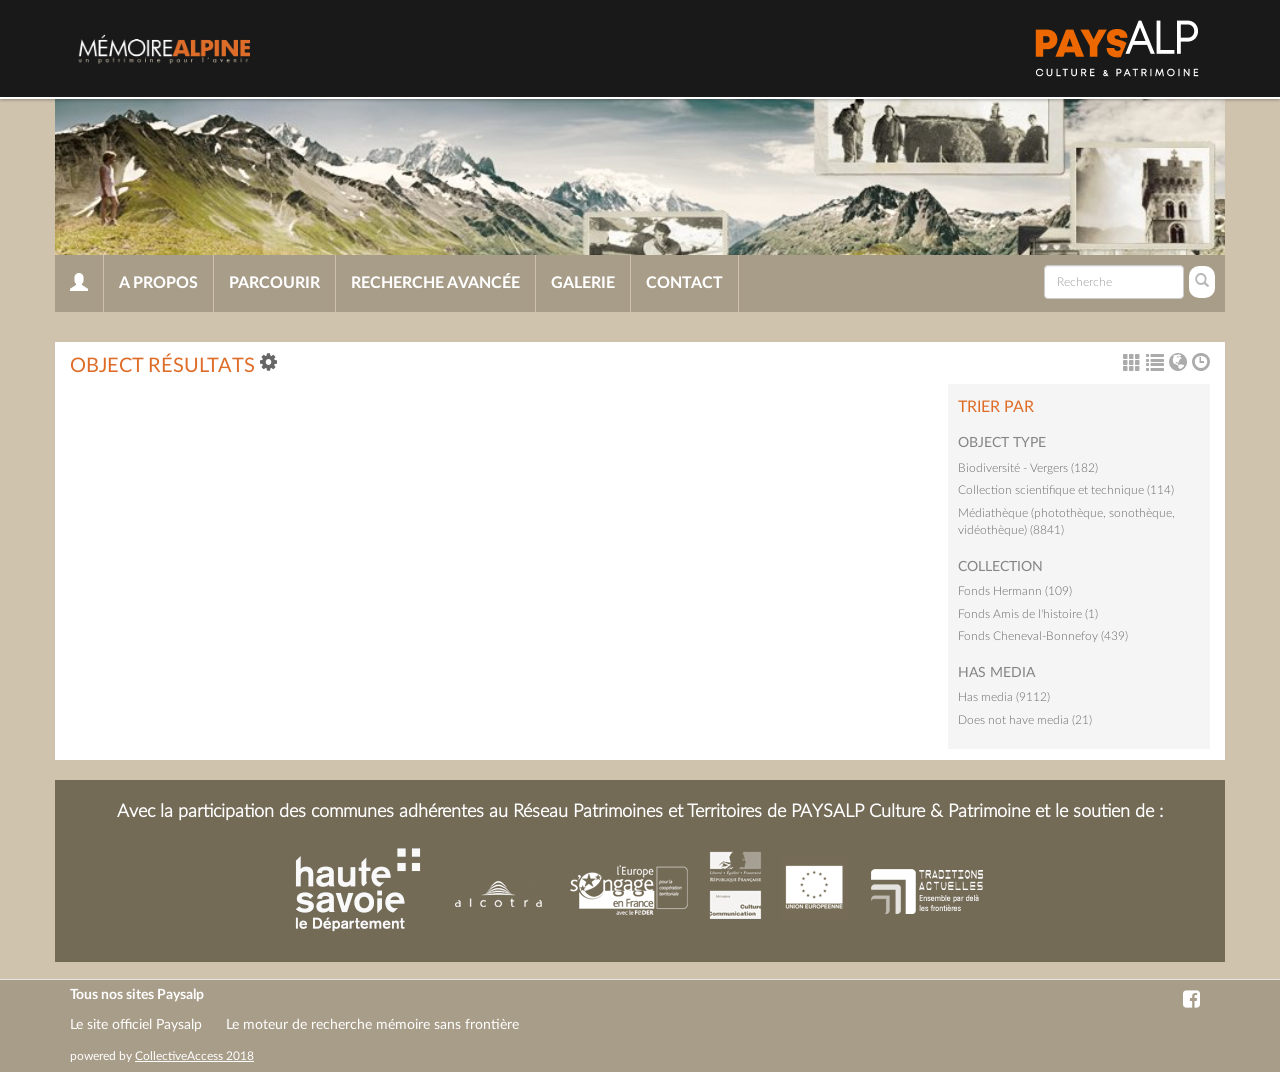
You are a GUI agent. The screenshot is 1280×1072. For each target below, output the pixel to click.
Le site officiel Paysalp (136, 1025)
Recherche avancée (435, 283)
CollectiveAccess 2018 (194, 1056)
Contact (684, 283)
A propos (158, 283)
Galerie (583, 283)
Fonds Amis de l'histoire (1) (1028, 614)
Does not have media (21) (1025, 720)
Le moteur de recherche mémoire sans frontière (372, 1025)
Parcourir (274, 283)
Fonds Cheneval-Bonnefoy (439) (1043, 636)
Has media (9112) (1004, 697)
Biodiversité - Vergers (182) (1028, 468)
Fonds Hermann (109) (1015, 591)
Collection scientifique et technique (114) (1066, 490)
